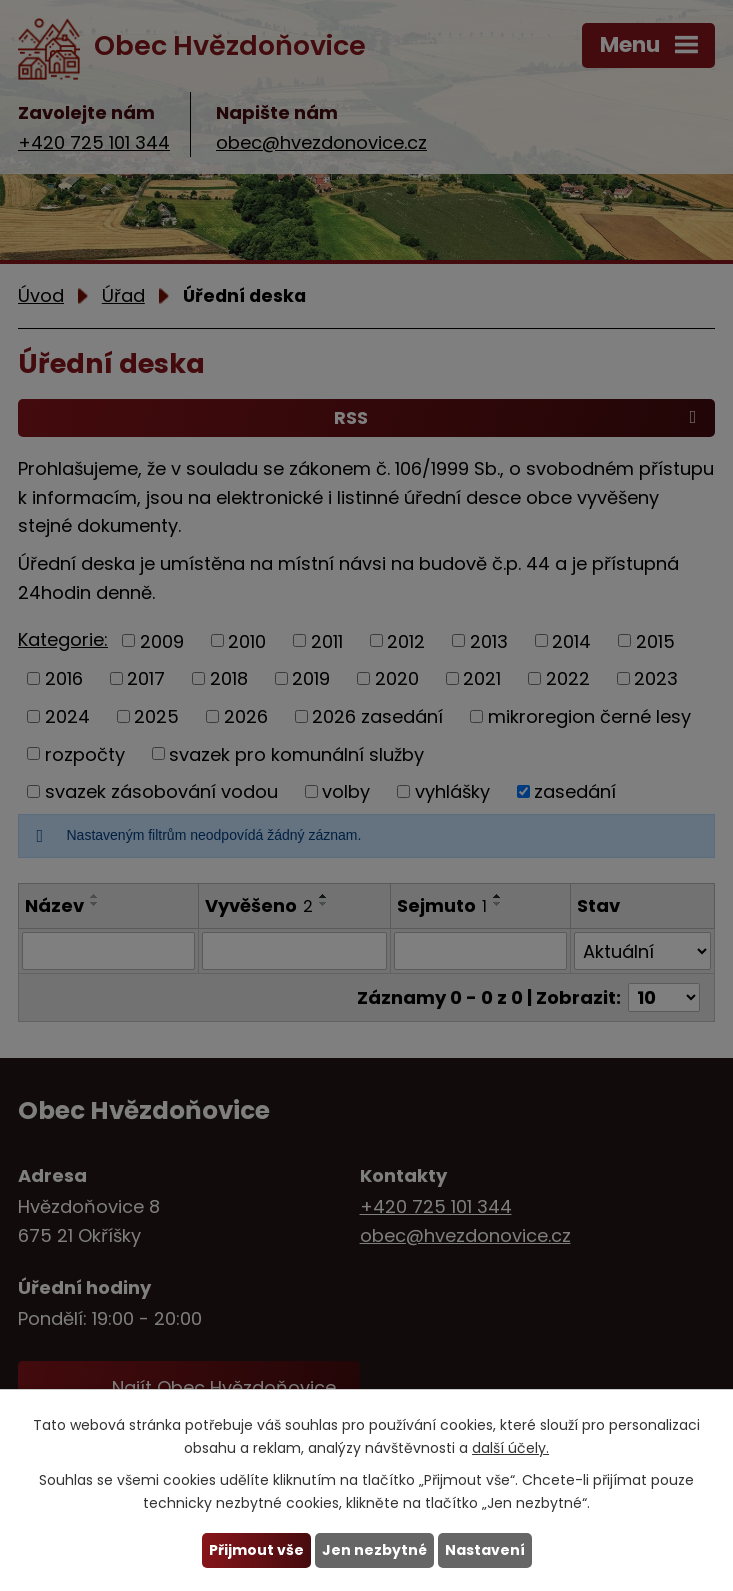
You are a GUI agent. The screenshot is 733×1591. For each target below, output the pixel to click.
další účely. (510, 1448)
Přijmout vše (256, 1550)
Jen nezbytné (374, 1550)
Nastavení (485, 1550)
